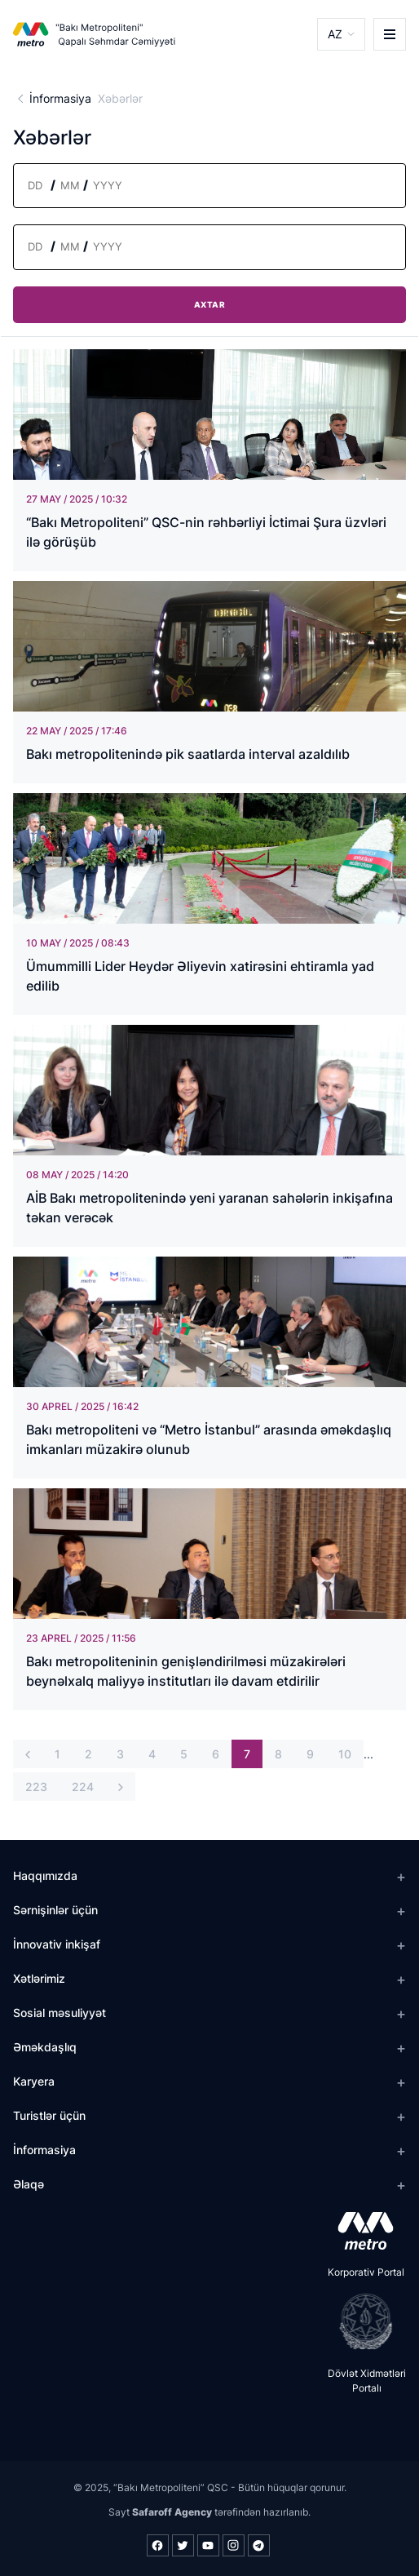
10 (344, 1754)
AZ (335, 34)
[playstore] (361, 2321)
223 (36, 1786)
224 (83, 1786)
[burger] (389, 34)
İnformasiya (60, 98)
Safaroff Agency (172, 2512)
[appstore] (361, 2231)
